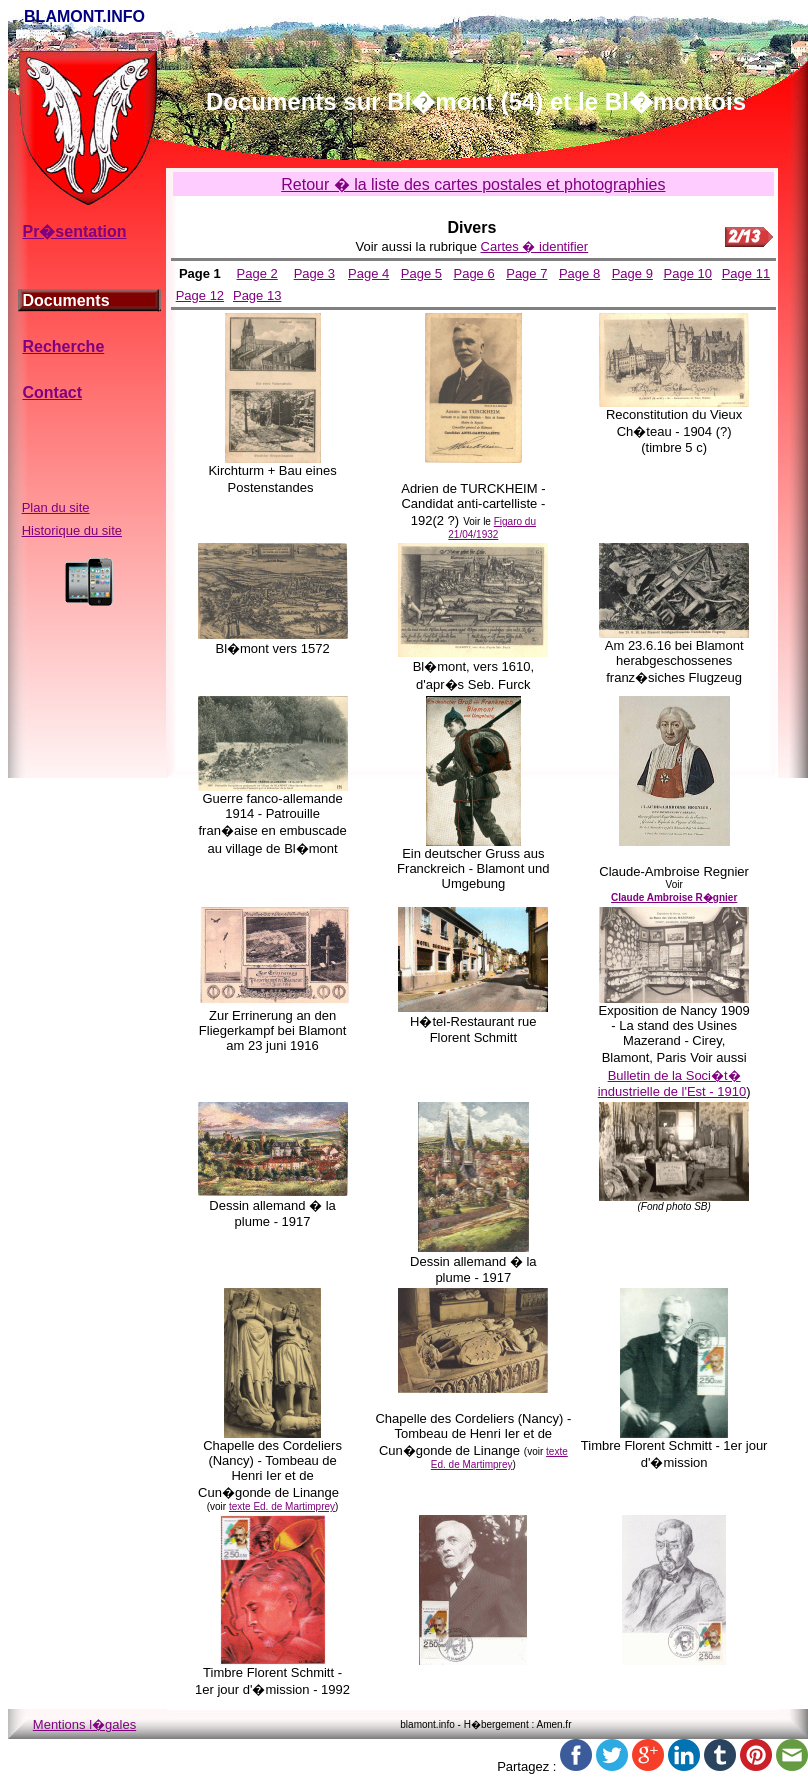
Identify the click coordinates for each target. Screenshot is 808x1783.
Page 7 (526, 273)
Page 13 (257, 295)
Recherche (63, 346)
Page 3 (314, 273)
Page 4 (368, 273)
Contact (52, 392)
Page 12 (200, 295)
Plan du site (56, 507)
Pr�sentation (74, 231)
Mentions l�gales (84, 1724)
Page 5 (421, 273)
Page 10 (688, 273)
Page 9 (632, 273)
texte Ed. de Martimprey (282, 1506)
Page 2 (257, 273)
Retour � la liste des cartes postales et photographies (473, 184)
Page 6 (473, 273)
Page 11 (746, 273)
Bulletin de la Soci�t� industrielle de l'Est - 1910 (672, 1083)
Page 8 (579, 273)
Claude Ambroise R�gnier (674, 897)
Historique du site (72, 530)
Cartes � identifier (535, 246)
